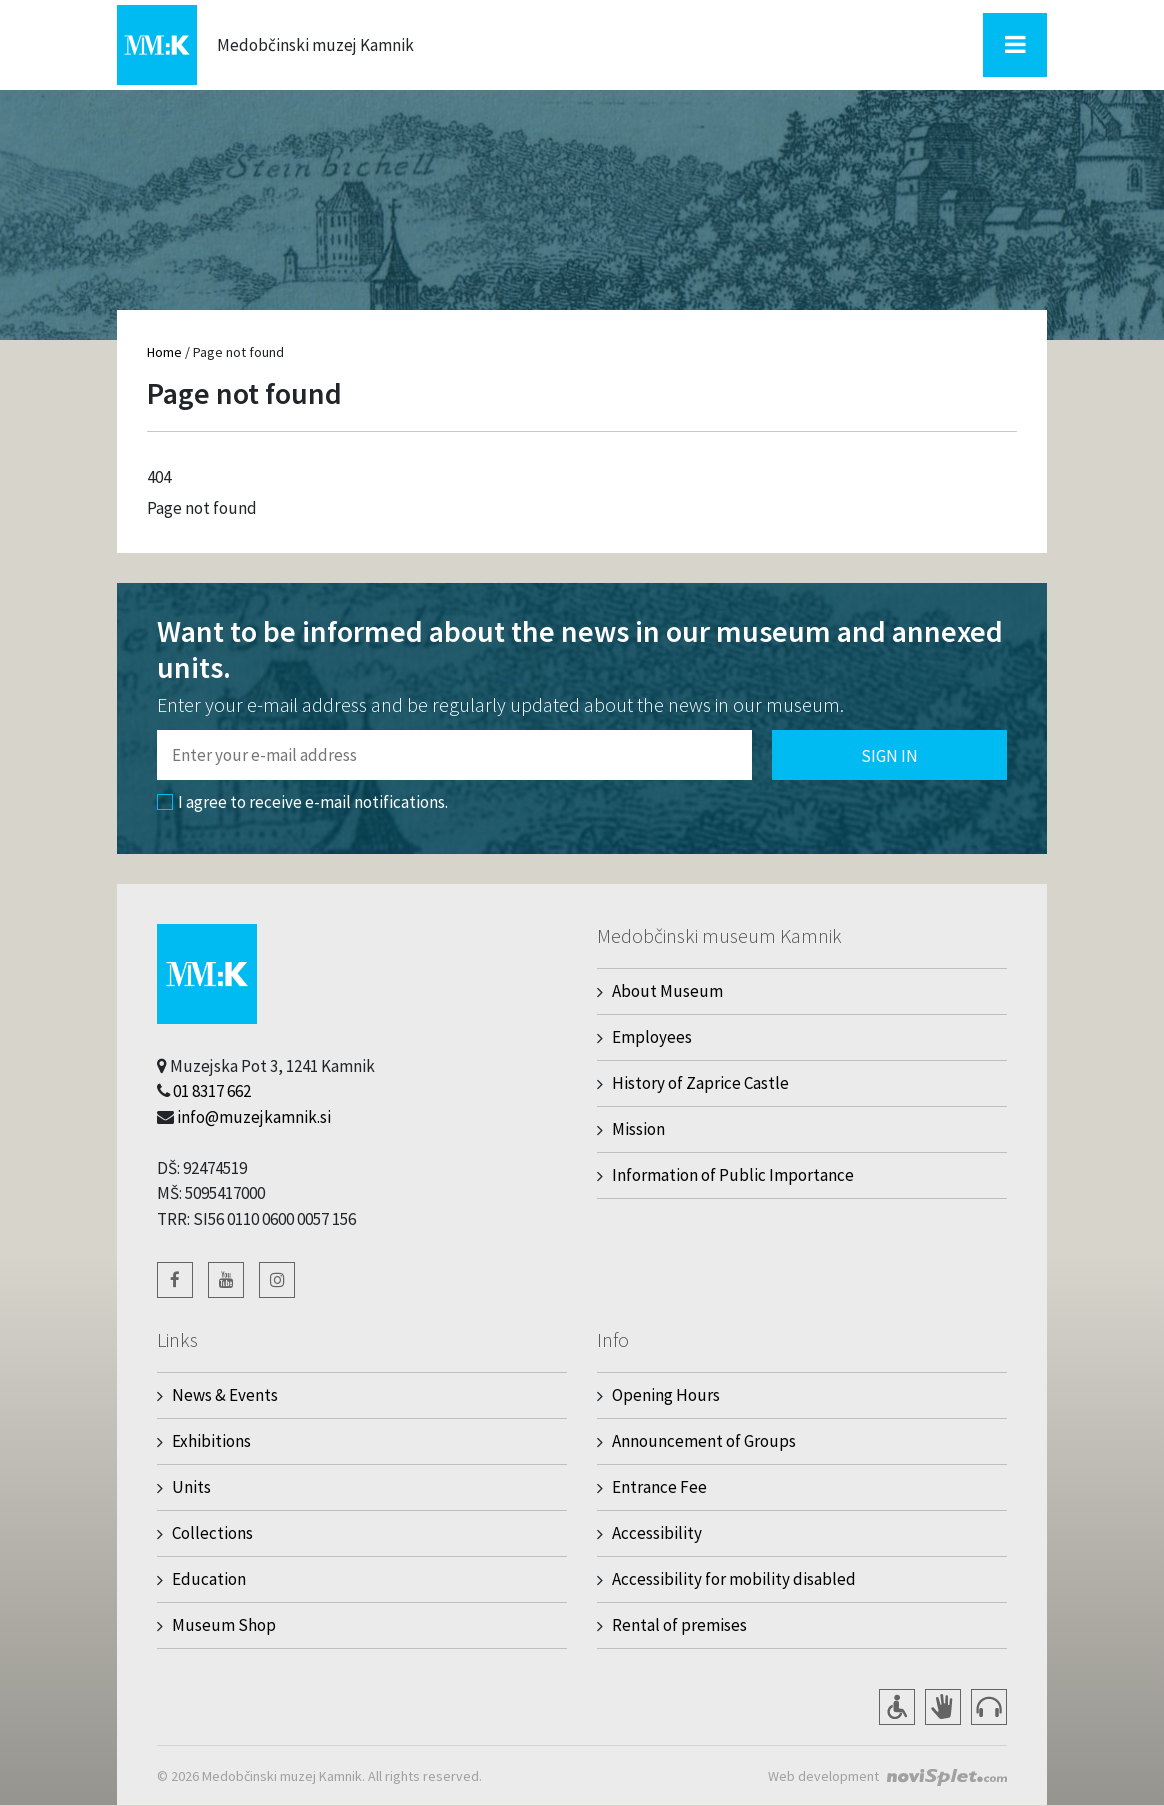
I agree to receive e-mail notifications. (302, 802)
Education (209, 1579)
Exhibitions (211, 1441)
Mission (638, 1129)
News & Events (225, 1395)
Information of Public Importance (733, 1175)
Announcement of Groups (704, 1441)
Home (164, 352)
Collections (212, 1533)
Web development (823, 1776)
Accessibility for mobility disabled (734, 1579)
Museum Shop (224, 1625)
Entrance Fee (659, 1487)
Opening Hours (666, 1395)
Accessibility (657, 1533)
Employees (652, 1037)
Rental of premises (679, 1625)
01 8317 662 (212, 1091)
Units (191, 1487)
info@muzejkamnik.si (254, 1117)
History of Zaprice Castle (700, 1083)
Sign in (889, 756)
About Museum (667, 991)
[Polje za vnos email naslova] (454, 755)
